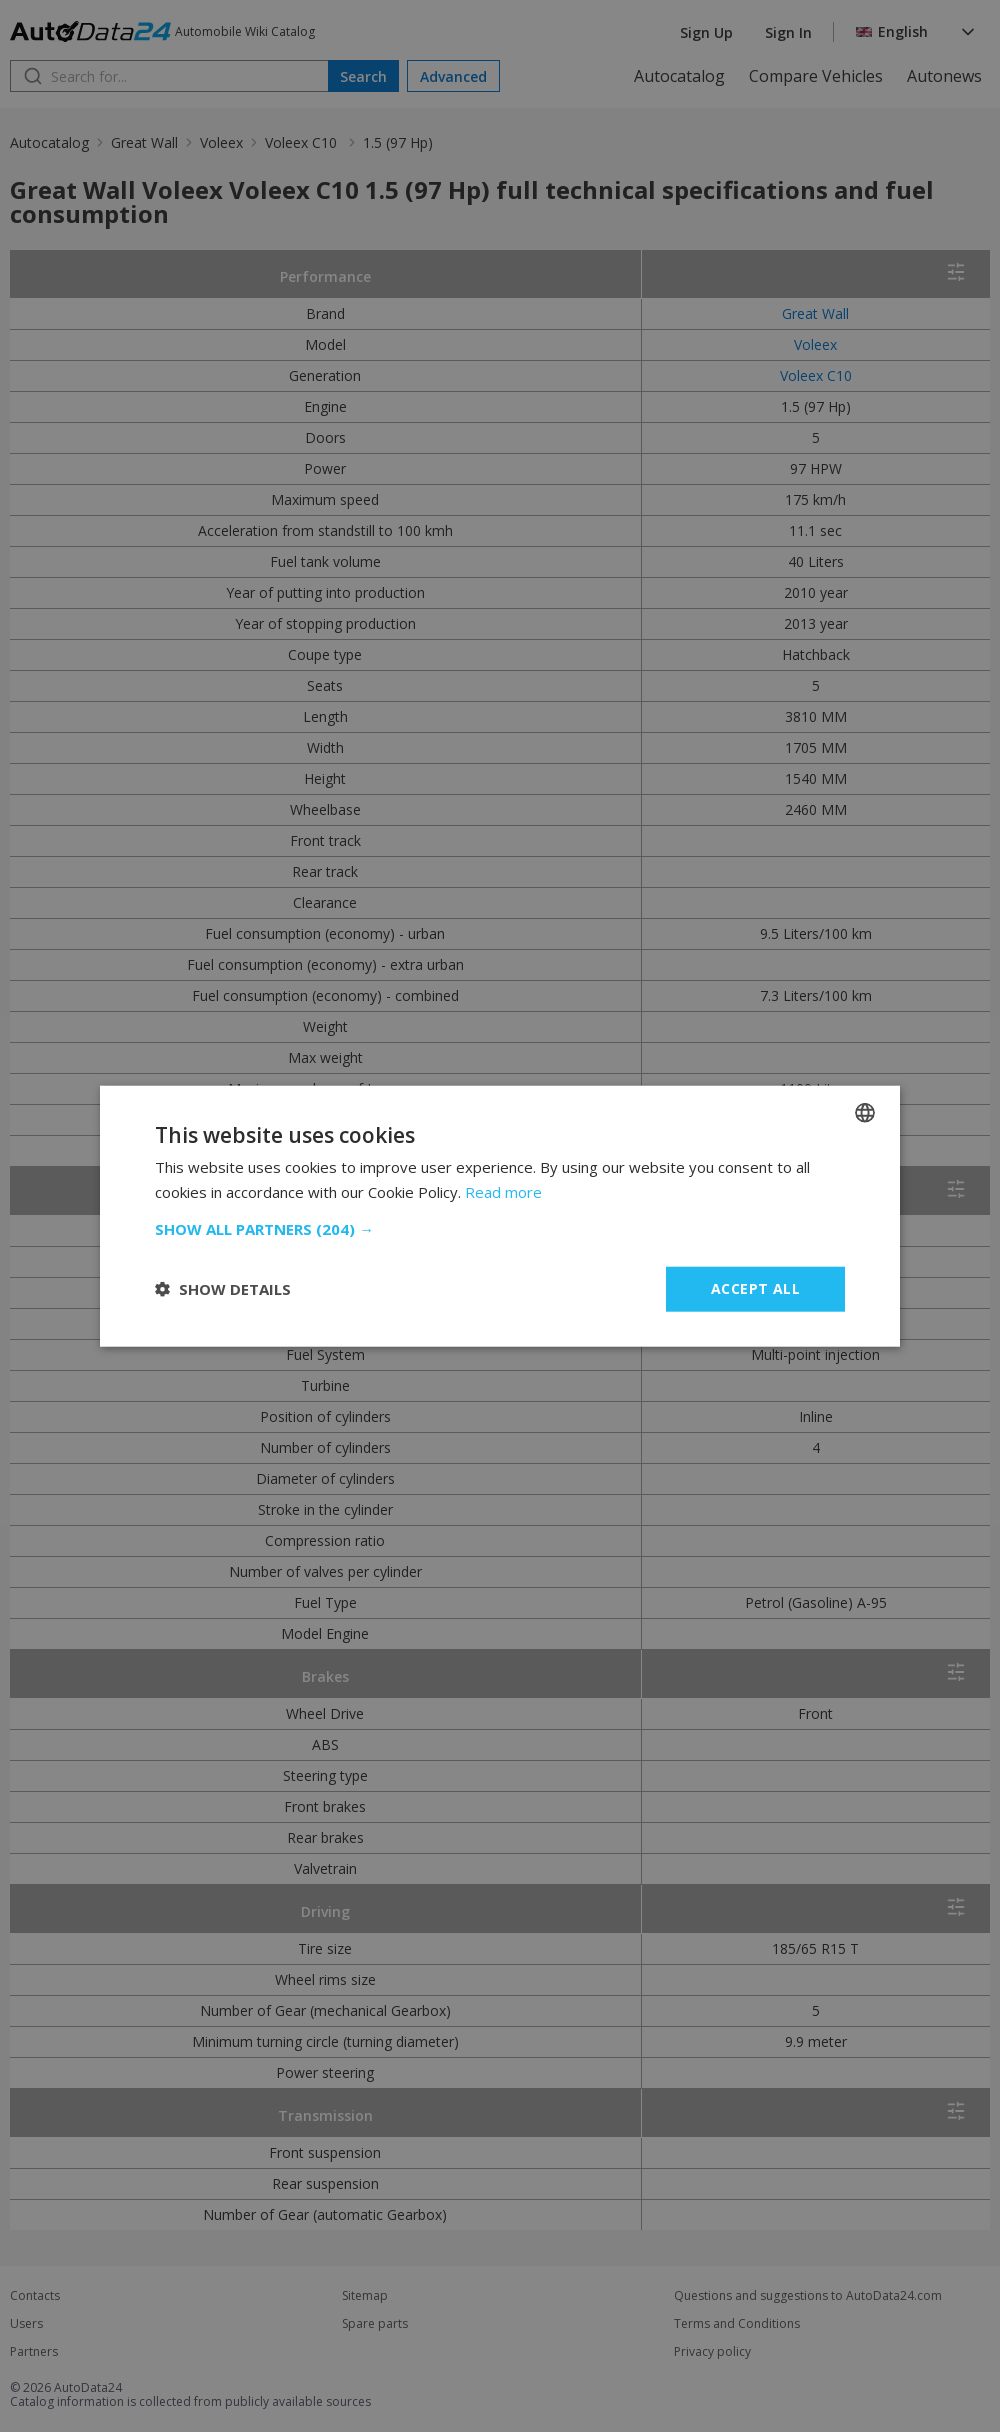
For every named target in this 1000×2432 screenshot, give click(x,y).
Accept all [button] (755, 1288)
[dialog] (500, 1216)
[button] (500, 1229)
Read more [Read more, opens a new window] (503, 1192)
